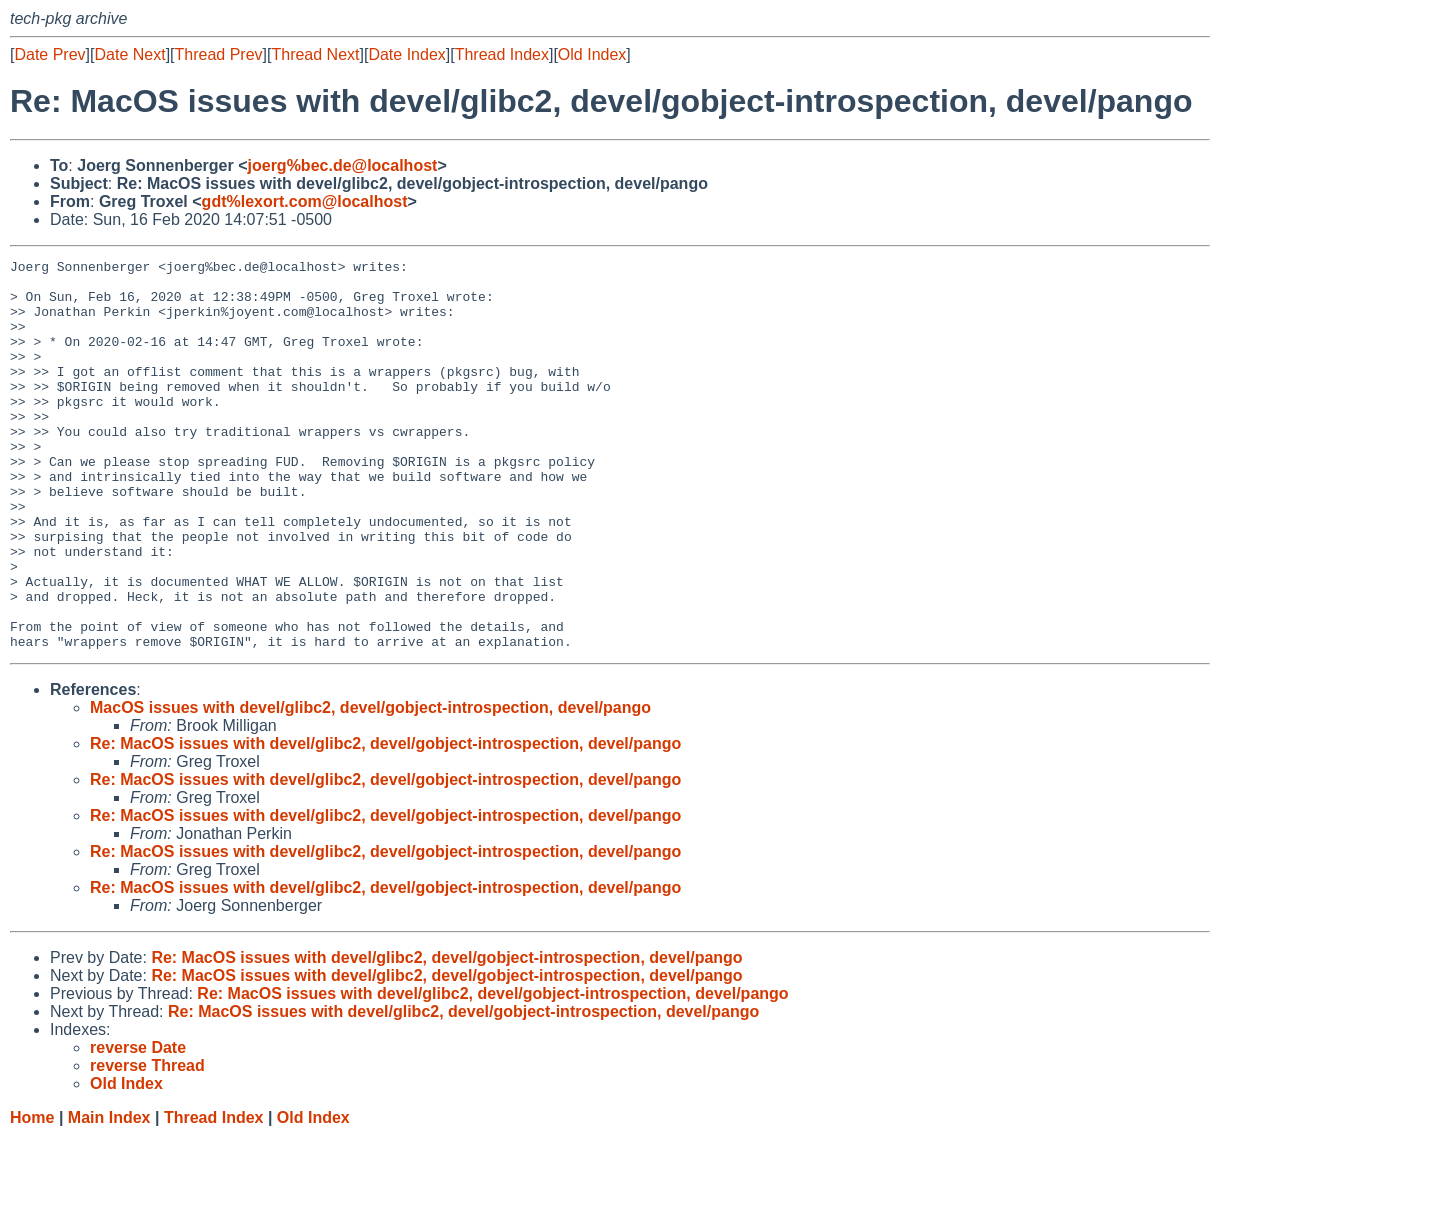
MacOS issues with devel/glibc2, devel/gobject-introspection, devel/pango (370, 785)
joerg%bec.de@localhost (343, 165)
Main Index (109, 1195)
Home (32, 1195)
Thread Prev (219, 54)
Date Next (129, 54)
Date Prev (49, 54)
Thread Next (315, 54)
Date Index (406, 54)
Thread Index (502, 54)
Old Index (592, 54)
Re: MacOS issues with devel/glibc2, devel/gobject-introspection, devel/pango (385, 821)
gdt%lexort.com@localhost (305, 201)
